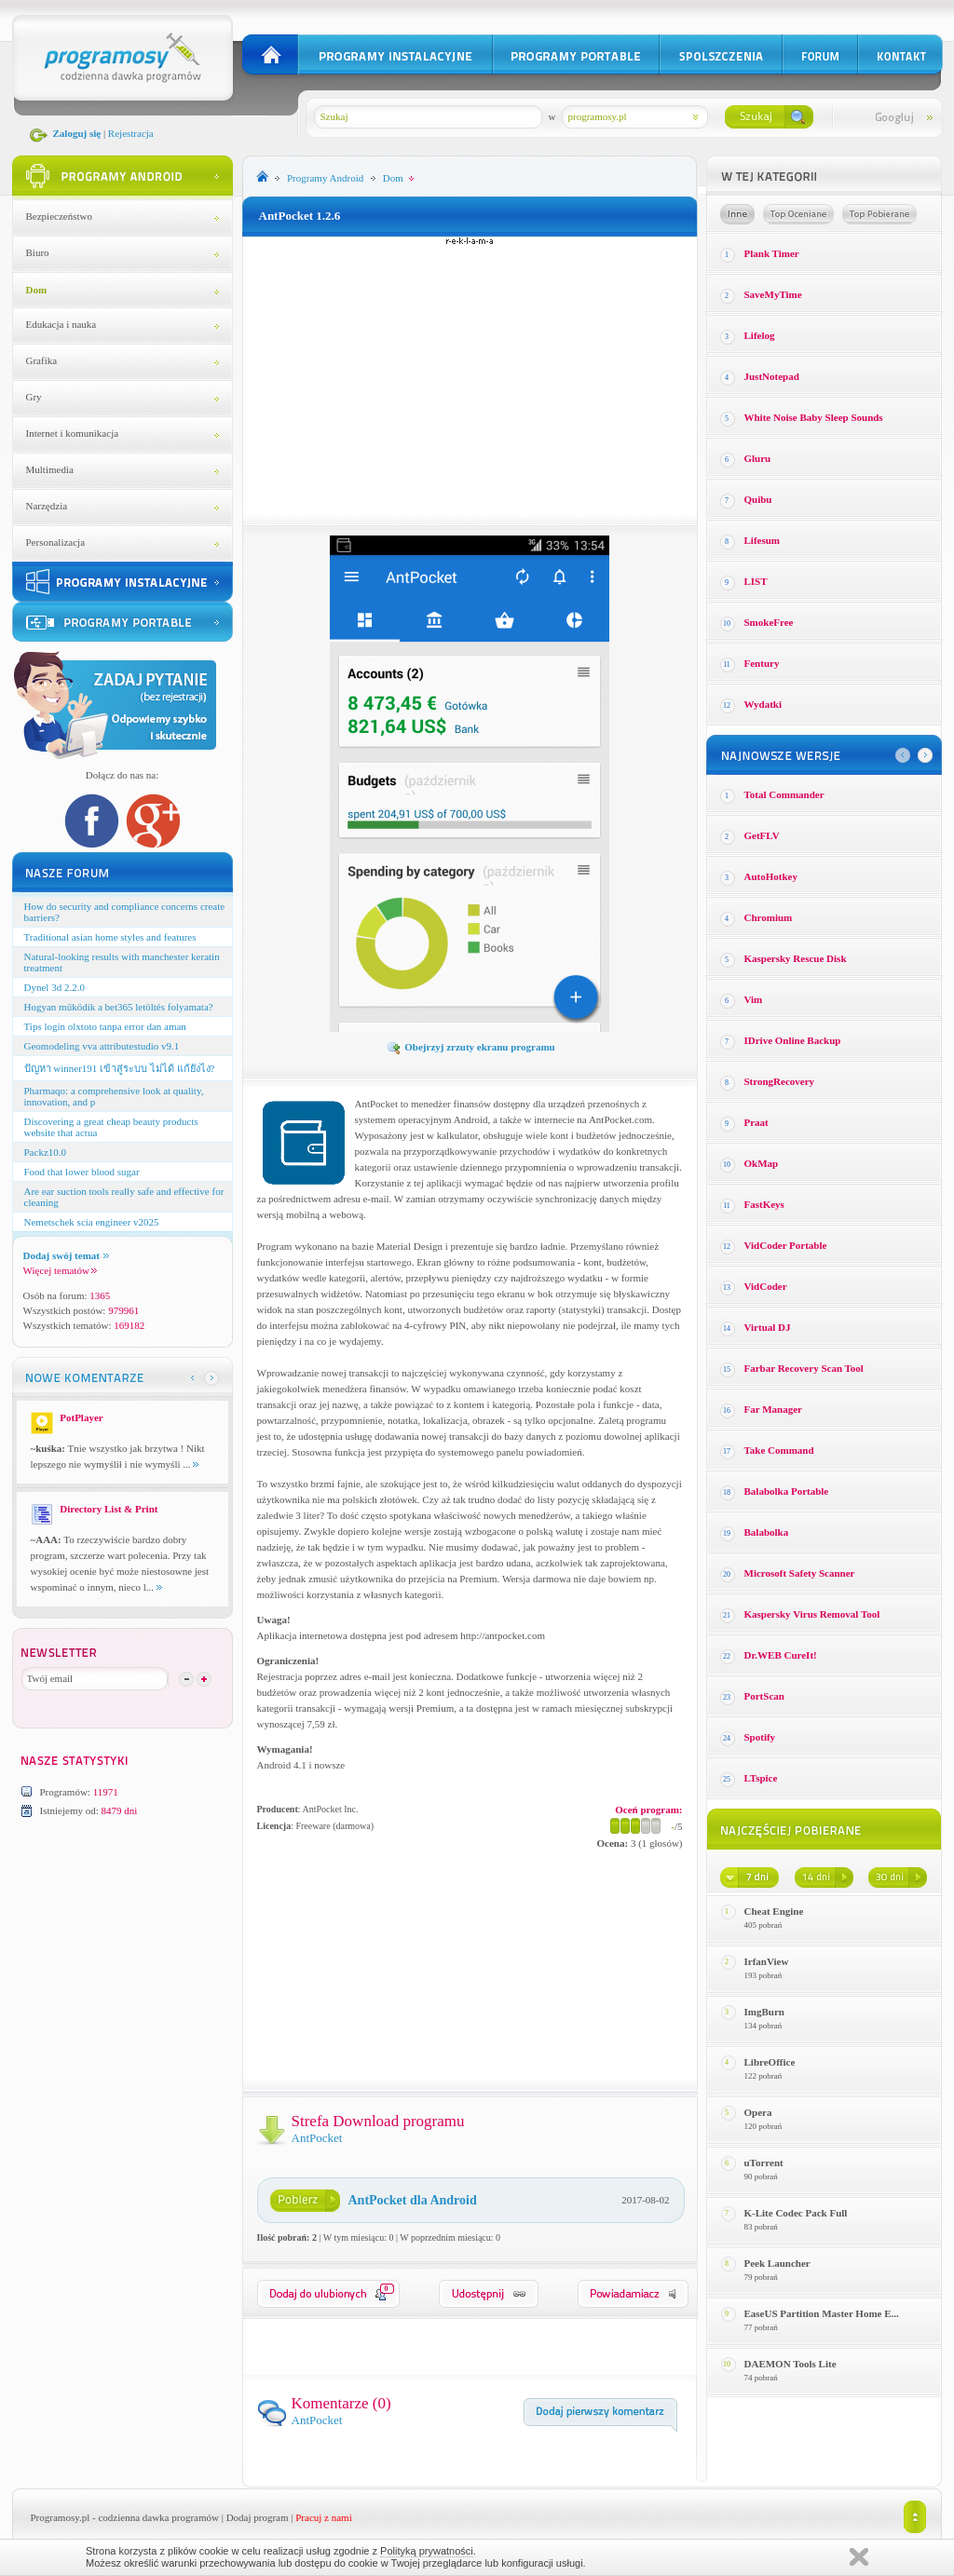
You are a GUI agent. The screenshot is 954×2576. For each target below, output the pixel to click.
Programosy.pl (60, 2517)
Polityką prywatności (426, 2550)
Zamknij (859, 2557)
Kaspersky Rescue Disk (795, 958)
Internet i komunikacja (72, 433)
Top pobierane (879, 214)
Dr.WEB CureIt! (780, 1655)
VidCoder (765, 1286)
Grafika (42, 360)
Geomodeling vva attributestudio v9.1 (102, 1045)
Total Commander (784, 794)
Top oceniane (798, 214)
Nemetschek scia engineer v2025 (91, 1221)
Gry (34, 396)
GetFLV (762, 835)
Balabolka (766, 1532)
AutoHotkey (770, 876)
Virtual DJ (767, 1327)
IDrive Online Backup (792, 1040)
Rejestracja (131, 133)
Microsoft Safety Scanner (799, 1573)
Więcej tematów (60, 1270)
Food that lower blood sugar (82, 1171)
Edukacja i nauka (61, 324)
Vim (753, 999)
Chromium (768, 917)
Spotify (760, 1736)
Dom (37, 289)
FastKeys (764, 1204)
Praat (756, 1122)
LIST (756, 581)
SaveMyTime (773, 294)
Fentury (762, 663)
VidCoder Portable (785, 1245)
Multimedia (50, 469)
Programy (325, 177)
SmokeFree (769, 622)
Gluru (757, 458)
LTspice (761, 1777)
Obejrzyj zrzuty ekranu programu (470, 1046)
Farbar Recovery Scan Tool (804, 1368)
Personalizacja (56, 542)
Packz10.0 (45, 1152)
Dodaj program (257, 2517)
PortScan (764, 1696)
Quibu (758, 499)
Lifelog (759, 335)
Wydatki (763, 704)
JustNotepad (771, 376)
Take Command (779, 1450)
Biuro (37, 252)
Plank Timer (771, 253)
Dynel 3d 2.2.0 (54, 987)
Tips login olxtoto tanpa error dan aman (105, 1026)
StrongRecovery (779, 1081)
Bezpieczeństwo (59, 216)
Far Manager (773, 1409)
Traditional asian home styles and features (110, 936)
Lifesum (762, 540)
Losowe (737, 214)
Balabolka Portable (786, 1491)
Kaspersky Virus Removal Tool (812, 1614)
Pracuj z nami (323, 2517)
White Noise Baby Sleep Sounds (813, 417)
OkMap (761, 1163)
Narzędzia (47, 505)
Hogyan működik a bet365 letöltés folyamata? (118, 1006)
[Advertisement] (469, 376)
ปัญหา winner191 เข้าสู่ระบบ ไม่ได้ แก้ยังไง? (119, 1068)
